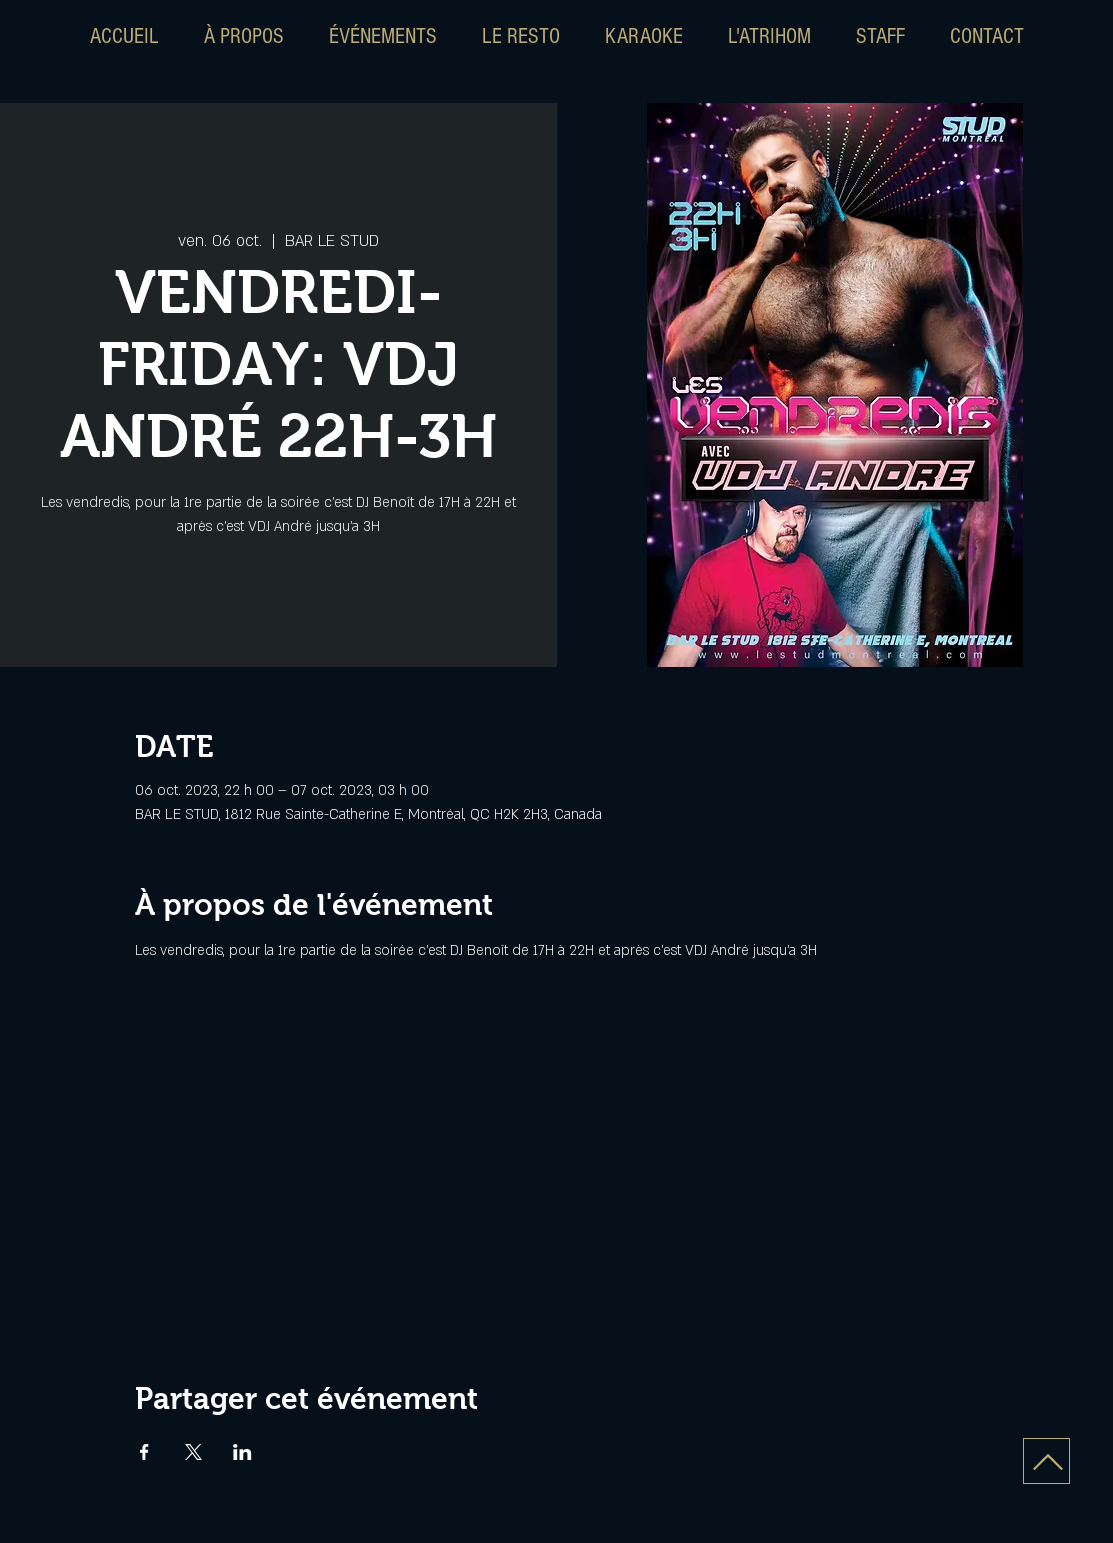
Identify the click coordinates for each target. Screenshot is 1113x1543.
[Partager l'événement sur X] (193, 1452)
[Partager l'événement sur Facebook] (144, 1452)
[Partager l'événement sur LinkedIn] (242, 1452)
